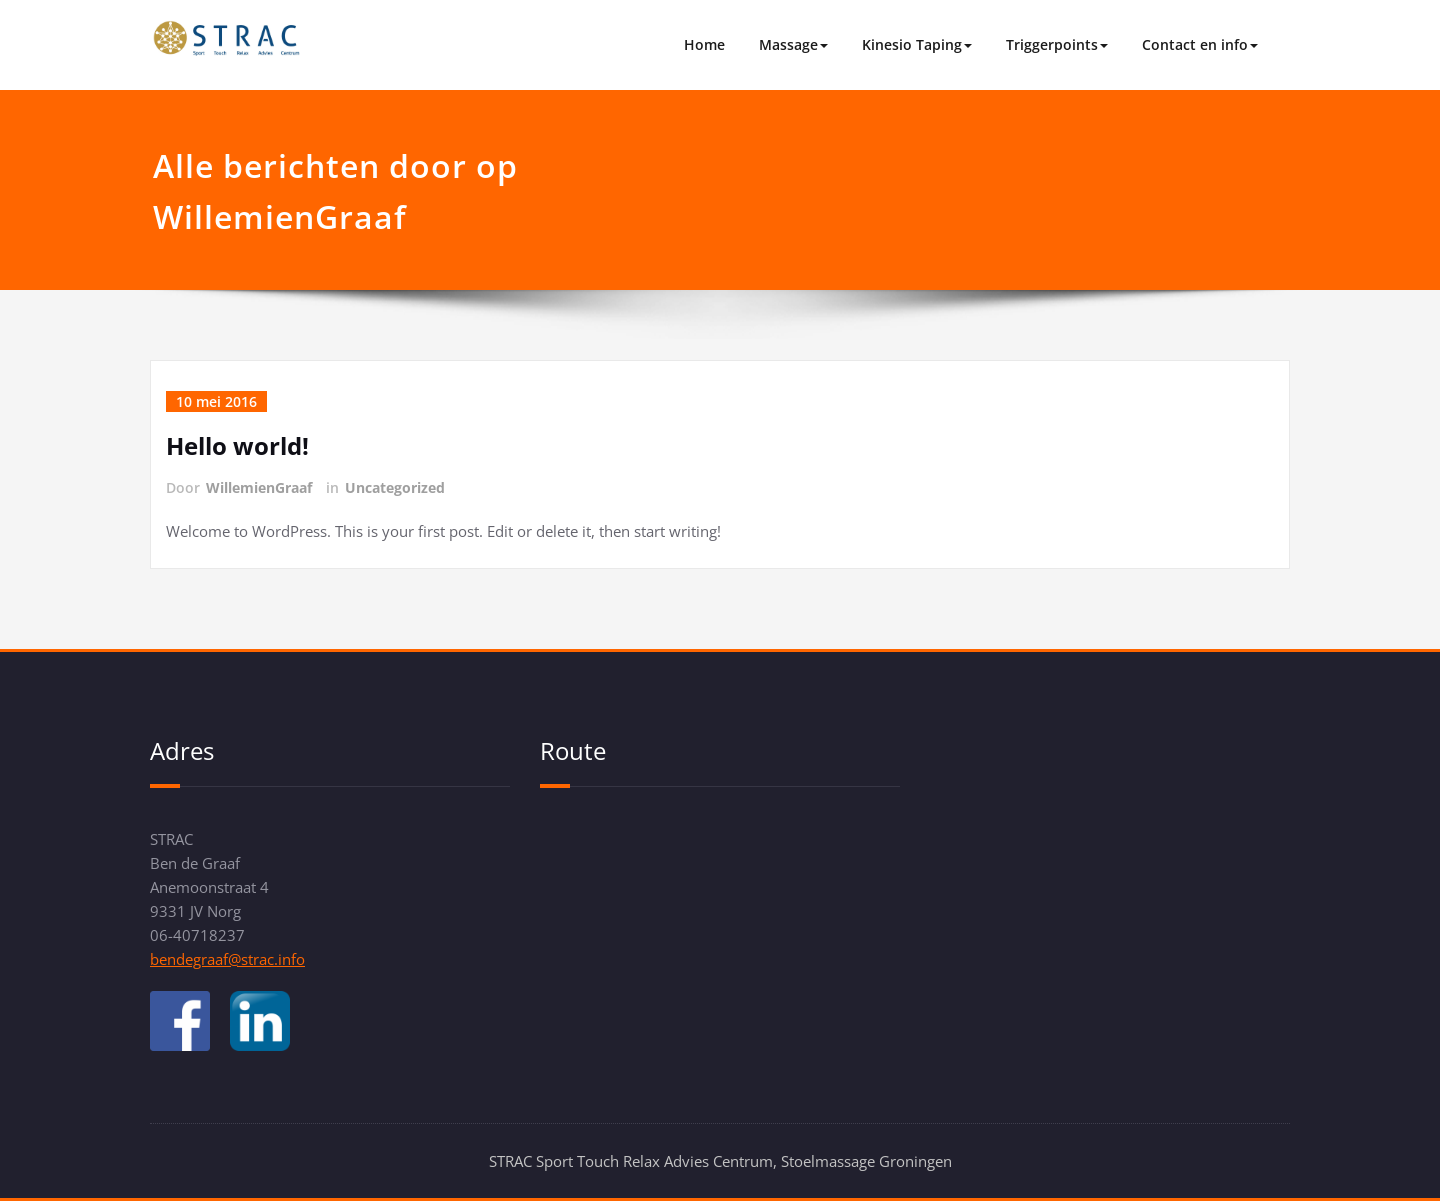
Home (704, 44)
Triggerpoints (1057, 44)
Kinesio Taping (917, 44)
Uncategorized (395, 487)
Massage (793, 44)
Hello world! (237, 445)
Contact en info (1200, 44)
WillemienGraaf (259, 487)
